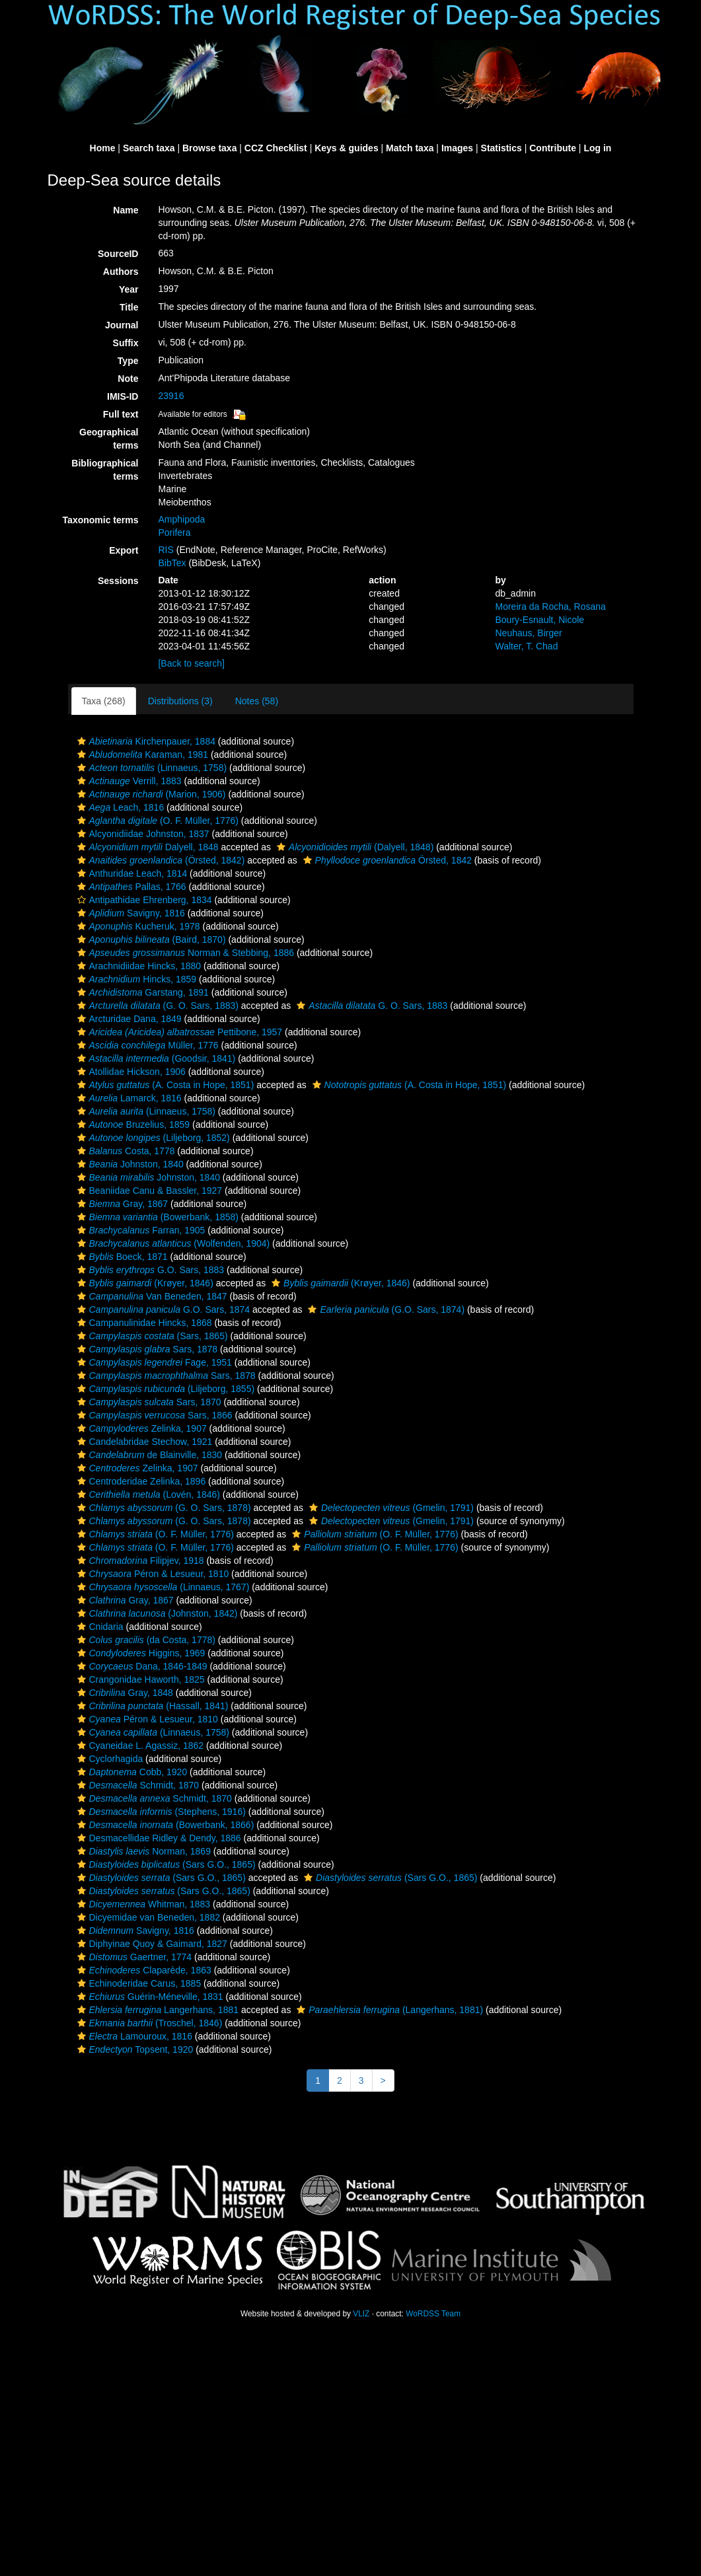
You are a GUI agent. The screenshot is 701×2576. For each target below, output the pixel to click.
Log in (597, 148)
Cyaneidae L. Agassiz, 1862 (139, 1745)
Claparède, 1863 (142, 1970)
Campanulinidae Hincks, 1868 (143, 1322)
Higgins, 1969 (139, 1653)
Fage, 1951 (153, 1362)
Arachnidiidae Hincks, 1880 (138, 966)
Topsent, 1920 (134, 2049)
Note (128, 378)
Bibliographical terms (104, 470)
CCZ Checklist (275, 148)
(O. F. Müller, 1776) (156, 820)
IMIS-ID (122, 396)
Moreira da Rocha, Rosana (550, 606)
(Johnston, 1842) (156, 1613)
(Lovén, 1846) (147, 1494)
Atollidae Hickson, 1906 (130, 1071)
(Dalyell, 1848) (353, 847)
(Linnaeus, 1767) (162, 1587)
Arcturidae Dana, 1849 (128, 1018)
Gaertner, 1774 (133, 1957)
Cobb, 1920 (131, 1772)
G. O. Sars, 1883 (370, 1005)
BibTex (172, 563)
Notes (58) (256, 701)
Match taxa (409, 148)
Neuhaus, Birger (528, 633)
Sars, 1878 (146, 1349)
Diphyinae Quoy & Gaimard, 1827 (150, 1943)
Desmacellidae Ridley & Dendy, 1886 (157, 1838)
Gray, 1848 (123, 1692)
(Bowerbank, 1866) (164, 1825)
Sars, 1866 (153, 1415)
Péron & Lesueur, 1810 (151, 1573)
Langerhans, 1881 (156, 2010)
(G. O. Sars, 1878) (162, 1507)
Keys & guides (346, 148)
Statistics (501, 148)
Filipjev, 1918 (139, 1560)
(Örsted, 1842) (159, 860)
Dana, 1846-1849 (140, 1666)
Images (457, 148)
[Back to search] (191, 663)
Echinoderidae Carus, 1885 (138, 1983)
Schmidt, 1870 (137, 1785)
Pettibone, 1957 (178, 1032)
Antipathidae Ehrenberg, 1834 (143, 900)
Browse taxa (209, 148)
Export (123, 550)
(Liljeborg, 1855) (164, 1388)
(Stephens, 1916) (160, 1811)
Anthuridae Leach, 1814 (131, 873)
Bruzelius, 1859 (132, 1124)
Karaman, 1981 (141, 754)
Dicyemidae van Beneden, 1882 (147, 1917)
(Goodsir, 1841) (155, 1058)
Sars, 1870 (147, 1402)
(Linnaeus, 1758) (150, 767)
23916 (171, 395)
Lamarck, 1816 (128, 1098)
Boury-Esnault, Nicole (539, 619)
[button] (81, 741)
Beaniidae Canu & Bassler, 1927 (148, 1190)
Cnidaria (99, 1626)
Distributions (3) (180, 701)
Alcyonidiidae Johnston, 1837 (141, 833)
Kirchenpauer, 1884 (144, 741)
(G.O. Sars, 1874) (384, 1309)
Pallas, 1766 (130, 886)
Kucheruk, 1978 (137, 926)
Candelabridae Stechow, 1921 (143, 1441)
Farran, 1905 (139, 1230)
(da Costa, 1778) (144, 1640)
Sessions (118, 580)
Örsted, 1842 (386, 860)
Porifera (174, 532)
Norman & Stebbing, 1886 (184, 952)
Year (129, 289)
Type (128, 360)
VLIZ (361, 2313)
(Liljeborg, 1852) (152, 1137)
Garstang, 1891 (141, 992)
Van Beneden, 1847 (150, 1296)
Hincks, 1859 (135, 979)
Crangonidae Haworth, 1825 (139, 1679)
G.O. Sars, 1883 (149, 1270)
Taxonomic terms (101, 520)
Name (125, 210)
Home (103, 148)
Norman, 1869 (142, 1851)
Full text (121, 414)
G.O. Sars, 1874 (162, 1309)
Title (129, 307)
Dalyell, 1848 (146, 847)
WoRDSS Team (433, 2313)
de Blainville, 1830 (148, 1455)
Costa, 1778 (124, 1151)
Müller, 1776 (146, 1045)
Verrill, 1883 (128, 781)
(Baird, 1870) (150, 939)
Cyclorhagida (108, 1758)
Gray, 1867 (121, 1203)
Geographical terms (108, 439)
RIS (165, 549)
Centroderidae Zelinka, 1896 (140, 1481)
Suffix (126, 343)
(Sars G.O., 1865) (165, 1864)
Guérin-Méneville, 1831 (148, 1996)
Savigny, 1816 (129, 913)
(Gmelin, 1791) (390, 1507)
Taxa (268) (104, 701)
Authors (121, 271)
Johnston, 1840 (129, 1164)
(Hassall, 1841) (151, 1706)
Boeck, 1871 (121, 1256)
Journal (122, 325)
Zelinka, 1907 (140, 1428)
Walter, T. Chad (526, 646)
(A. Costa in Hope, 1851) (164, 1085)
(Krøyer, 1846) (143, 1283)
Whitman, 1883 (142, 1904)
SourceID (118, 253)
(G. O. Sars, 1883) (156, 1005)
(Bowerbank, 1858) (156, 1217)
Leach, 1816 (119, 807)
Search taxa (149, 148)
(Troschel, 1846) (148, 2023)
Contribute (552, 148)
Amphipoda (181, 519)
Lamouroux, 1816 (133, 2036)
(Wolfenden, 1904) (172, 1243)
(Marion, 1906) (150, 794)
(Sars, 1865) (151, 1336)
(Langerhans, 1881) (388, 2010)
